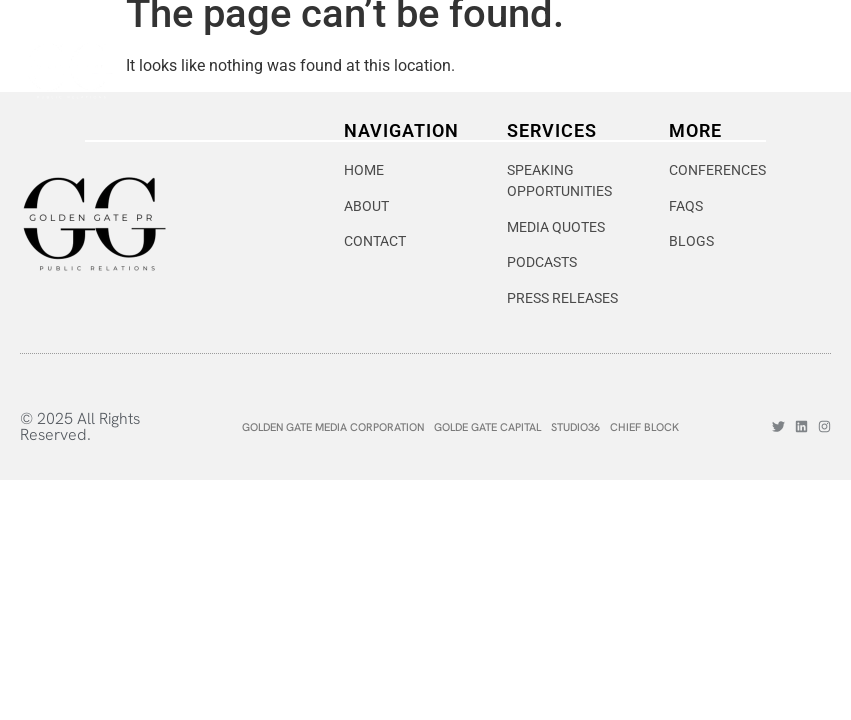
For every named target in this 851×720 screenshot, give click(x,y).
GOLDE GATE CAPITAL (487, 427)
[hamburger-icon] (803, 70)
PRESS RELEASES (562, 298)
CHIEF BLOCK (644, 427)
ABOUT (366, 206)
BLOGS (691, 241)
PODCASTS (542, 262)
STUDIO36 (575, 427)
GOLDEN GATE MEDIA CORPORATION (333, 427)
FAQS (686, 206)
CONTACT (375, 241)
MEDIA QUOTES (556, 227)
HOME (364, 170)
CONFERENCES (717, 170)
